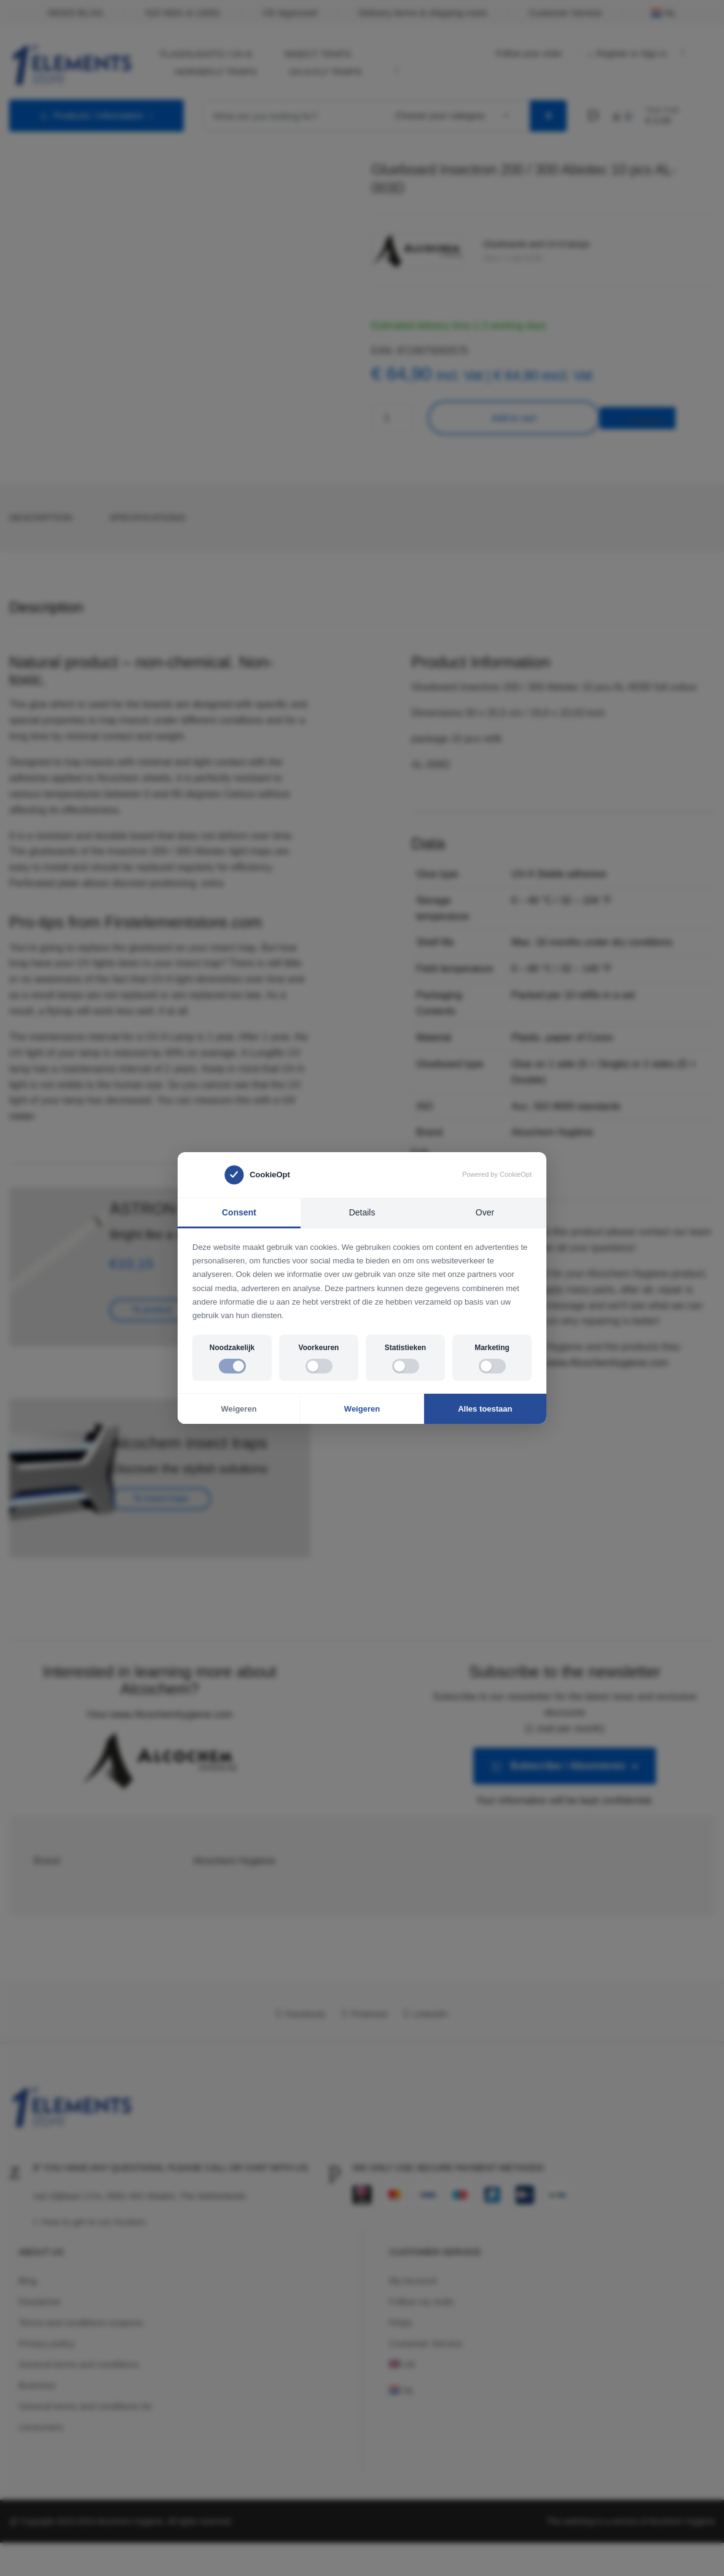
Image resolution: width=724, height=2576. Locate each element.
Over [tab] (485, 1212)
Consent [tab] (239, 1212)
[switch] (232, 1366)
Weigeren (239, 1408)
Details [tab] (362, 1212)
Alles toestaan (485, 1408)
